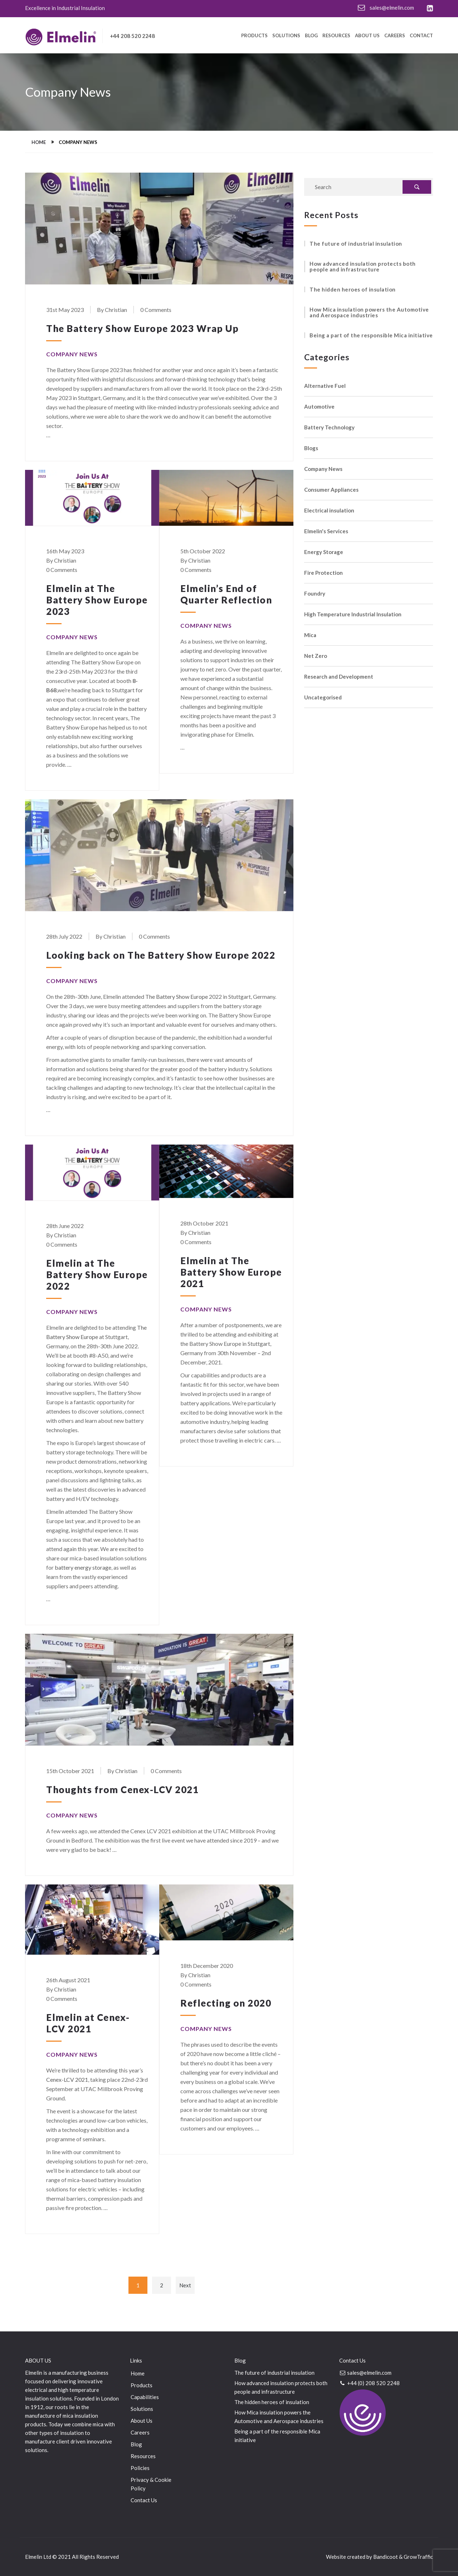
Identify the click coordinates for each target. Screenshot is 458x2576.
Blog (311, 35)
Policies (140, 2468)
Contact (421, 35)
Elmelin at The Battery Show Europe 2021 (231, 1272)
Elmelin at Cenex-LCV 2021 (88, 2023)
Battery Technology (329, 427)
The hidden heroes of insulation (353, 289)
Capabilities (145, 2397)
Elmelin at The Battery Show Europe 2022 (97, 1274)
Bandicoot (385, 2556)
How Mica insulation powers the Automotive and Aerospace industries (369, 312)
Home (38, 142)
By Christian (112, 309)
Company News (72, 354)
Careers (394, 35)
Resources (336, 35)
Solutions (286, 35)
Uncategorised (323, 697)
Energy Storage (323, 552)
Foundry (314, 594)
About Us (367, 35)
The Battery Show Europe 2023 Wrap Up (142, 328)
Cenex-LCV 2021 (67, 2079)
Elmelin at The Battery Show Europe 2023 (97, 600)
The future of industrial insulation (356, 243)
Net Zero (315, 656)
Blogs (311, 448)
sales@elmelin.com (386, 7)
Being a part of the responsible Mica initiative (371, 335)
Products (254, 35)
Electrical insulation (329, 510)
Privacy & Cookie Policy (151, 2483)
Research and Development (338, 677)
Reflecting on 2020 (225, 2003)
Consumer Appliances (331, 490)
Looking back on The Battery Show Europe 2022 (160, 955)
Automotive (319, 407)
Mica (310, 635)
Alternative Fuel (325, 386)
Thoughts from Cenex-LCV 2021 (122, 1789)
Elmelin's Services (326, 531)
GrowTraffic (418, 2556)
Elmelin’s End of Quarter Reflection (226, 594)
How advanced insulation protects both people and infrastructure (363, 266)
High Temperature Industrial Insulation (352, 614)
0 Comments (155, 309)
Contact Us (144, 2500)
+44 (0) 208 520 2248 (369, 2383)
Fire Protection (323, 573)
